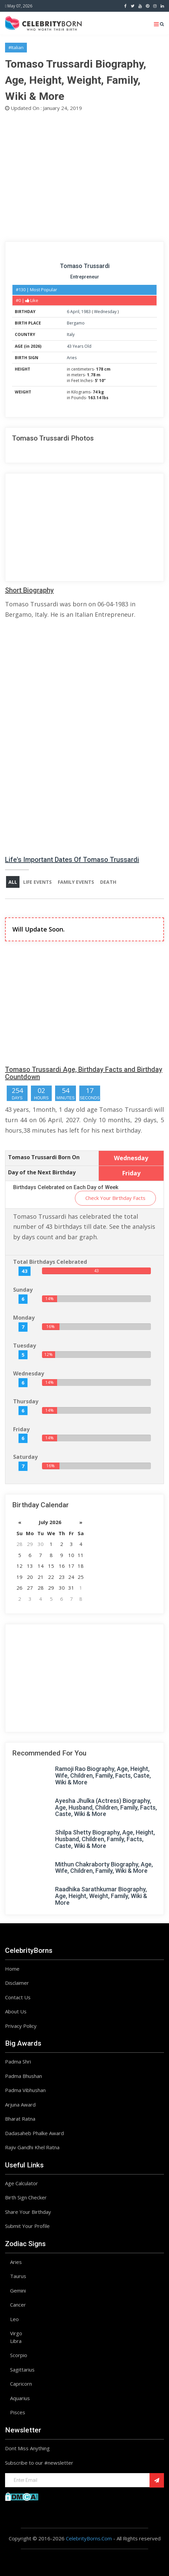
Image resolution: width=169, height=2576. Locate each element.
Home (12, 1968)
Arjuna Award (20, 2104)
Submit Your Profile (27, 2226)
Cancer (18, 2304)
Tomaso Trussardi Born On (44, 1157)
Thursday (25, 1401)
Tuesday (24, 1345)
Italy (71, 334)
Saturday (25, 1457)
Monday (24, 1317)
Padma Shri (18, 2061)
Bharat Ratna (20, 2118)
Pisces (17, 2412)
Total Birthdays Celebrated (50, 1261)
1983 (86, 311)
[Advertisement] (84, 176)
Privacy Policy (21, 2025)
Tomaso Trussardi (85, 265)
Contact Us (18, 1997)
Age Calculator (21, 2183)
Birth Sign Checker (26, 2197)
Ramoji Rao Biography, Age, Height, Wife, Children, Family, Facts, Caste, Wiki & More (103, 1775)
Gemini (18, 2290)
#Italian (16, 47)
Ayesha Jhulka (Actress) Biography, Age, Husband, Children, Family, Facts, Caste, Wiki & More (106, 1807)
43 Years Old (79, 346)
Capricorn (21, 2383)
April (74, 311)
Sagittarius (22, 2369)
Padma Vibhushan (25, 2090)
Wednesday (105, 311)
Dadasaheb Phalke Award (34, 2133)
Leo (14, 2319)
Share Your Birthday (28, 2211)
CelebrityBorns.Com (89, 2538)
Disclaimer (17, 1982)
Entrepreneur (84, 276)
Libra (16, 2341)
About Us (16, 2011)
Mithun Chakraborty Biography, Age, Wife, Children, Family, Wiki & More (104, 1867)
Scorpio (18, 2355)
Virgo (16, 2333)
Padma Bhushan (23, 2076)
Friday (21, 1429)
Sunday (23, 1289)
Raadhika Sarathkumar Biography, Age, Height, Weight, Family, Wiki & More (101, 1896)
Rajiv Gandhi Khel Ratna (32, 2147)
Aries (72, 358)
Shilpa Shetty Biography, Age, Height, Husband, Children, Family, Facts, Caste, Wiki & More (105, 1839)
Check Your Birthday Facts (115, 1198)
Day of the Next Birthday (42, 1172)
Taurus (18, 2276)
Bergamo (76, 323)
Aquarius (20, 2398)
